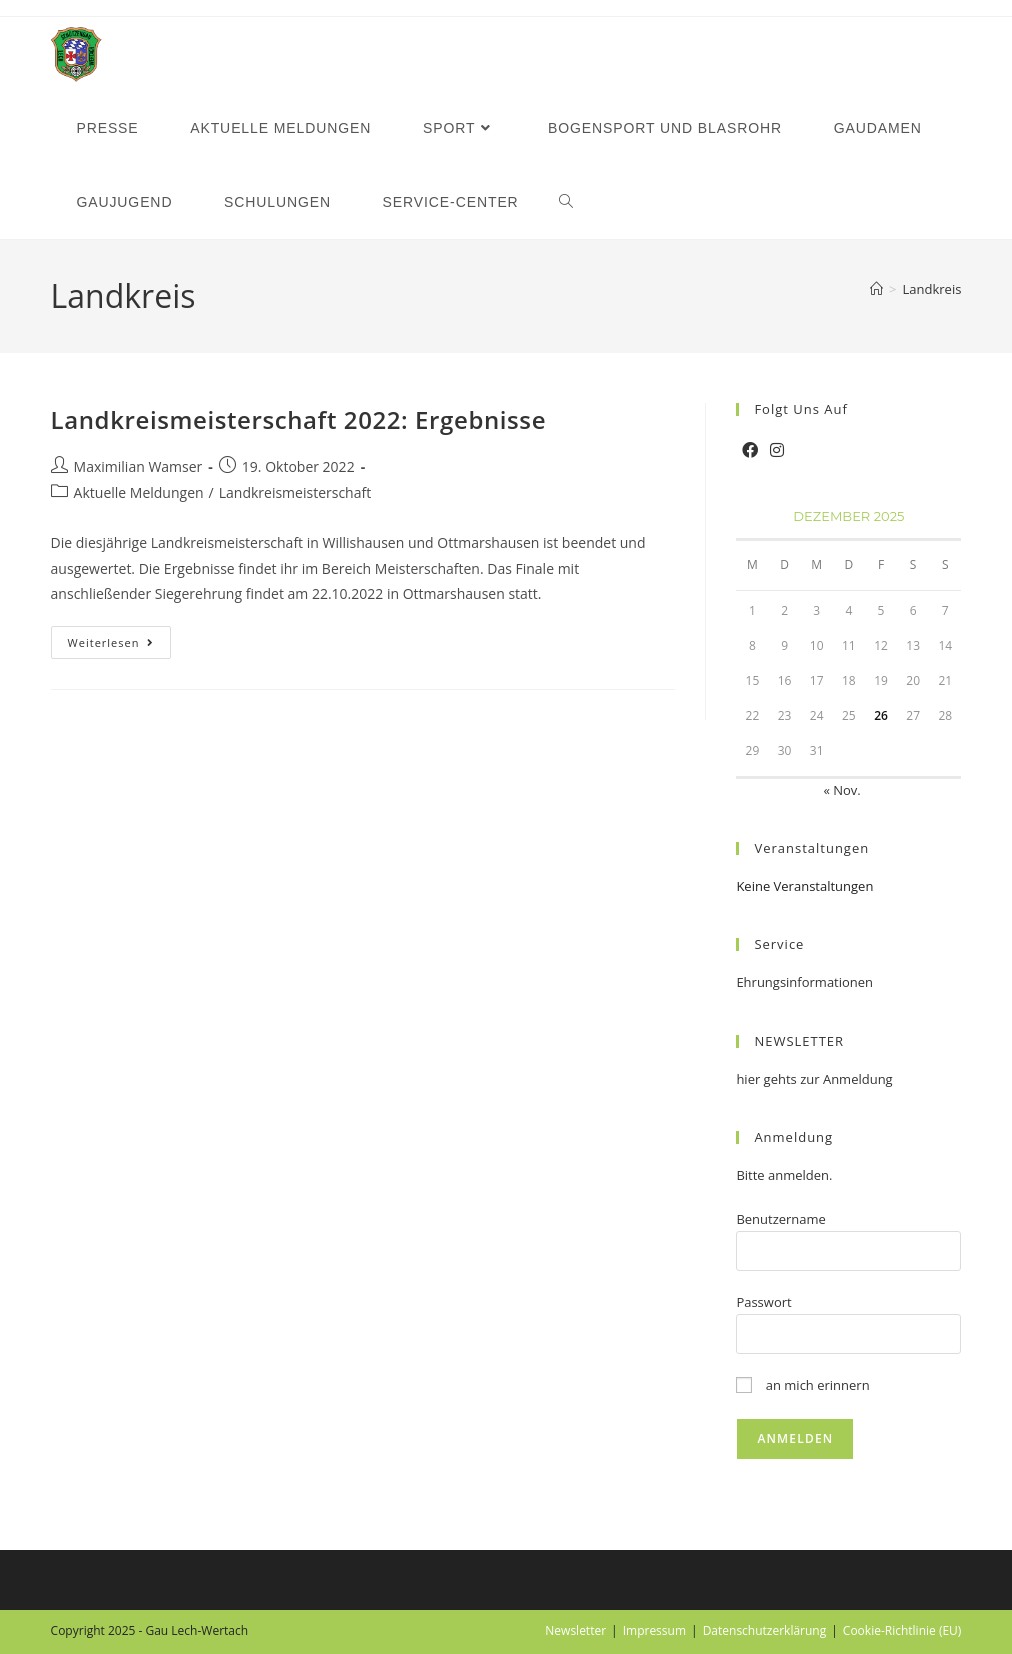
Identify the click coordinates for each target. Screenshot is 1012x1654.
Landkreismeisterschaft (295, 492)
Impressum (654, 1630)
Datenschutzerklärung (765, 1630)
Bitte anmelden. (784, 1175)
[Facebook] (750, 450)
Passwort (763, 1302)
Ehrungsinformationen (804, 982)
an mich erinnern (802, 1385)
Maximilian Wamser (138, 466)
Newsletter (575, 1630)
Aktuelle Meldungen (139, 492)
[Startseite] (876, 289)
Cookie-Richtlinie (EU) (902, 1630)
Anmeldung (793, 1137)
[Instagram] (777, 450)
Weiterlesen (120, 646)
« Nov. (841, 790)
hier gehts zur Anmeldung (814, 1079)
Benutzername (781, 1219)
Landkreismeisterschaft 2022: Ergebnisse (298, 419)
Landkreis (932, 289)
